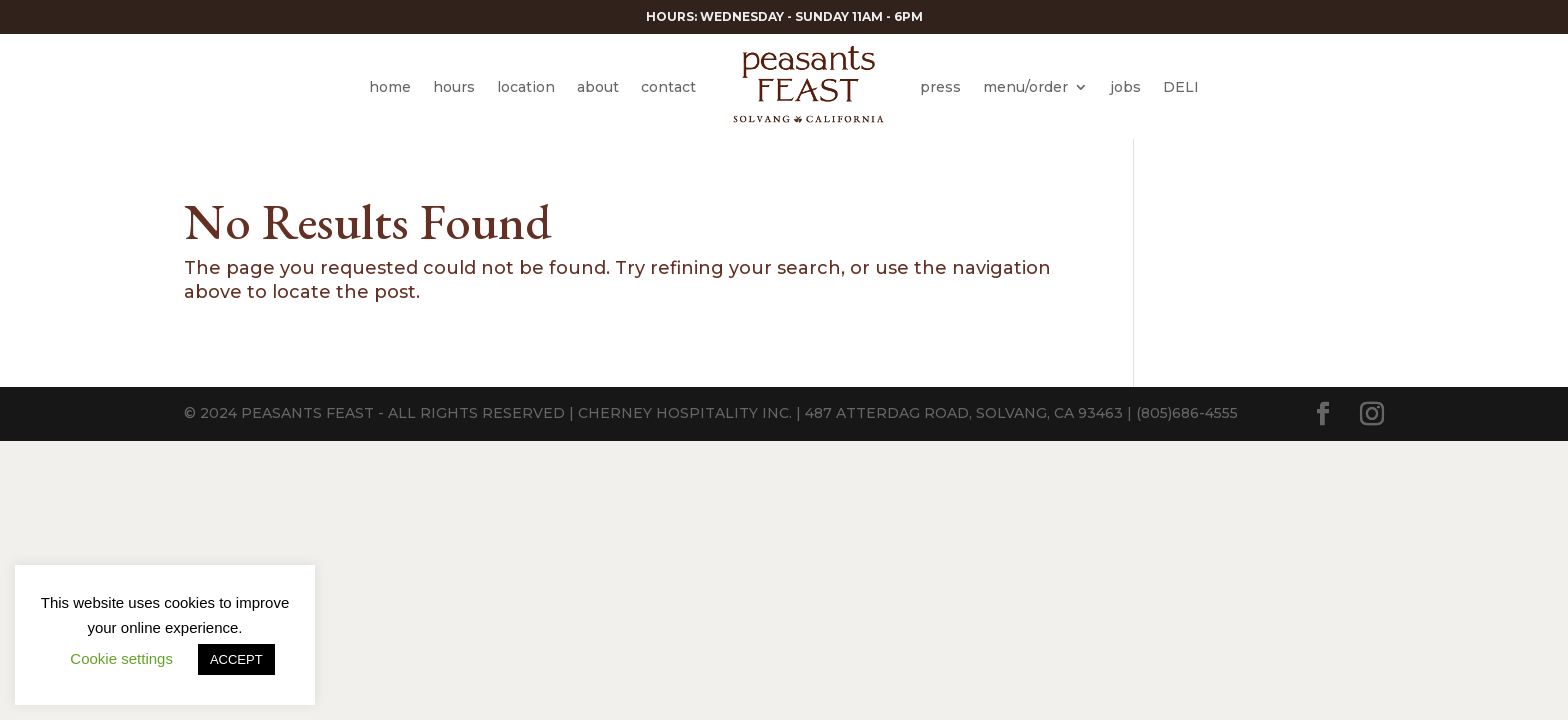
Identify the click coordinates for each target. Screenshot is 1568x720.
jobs (1125, 87)
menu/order (1025, 87)
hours (454, 87)
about (598, 87)
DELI (1181, 87)
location (526, 87)
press (940, 87)
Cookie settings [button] (121, 658)
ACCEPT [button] (236, 659)
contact (668, 87)
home (390, 87)
